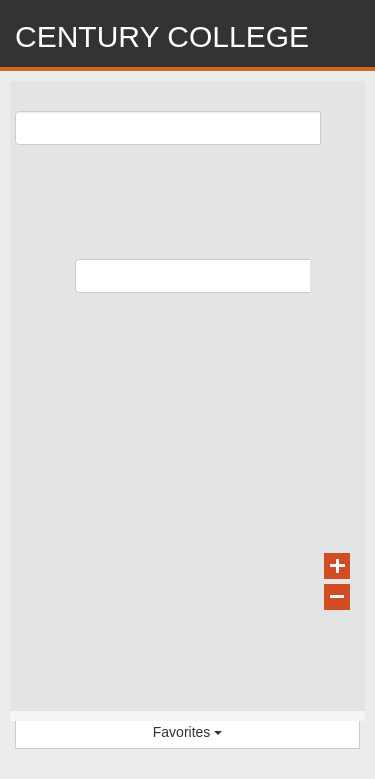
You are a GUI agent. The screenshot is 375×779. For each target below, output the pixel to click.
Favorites (187, 732)
